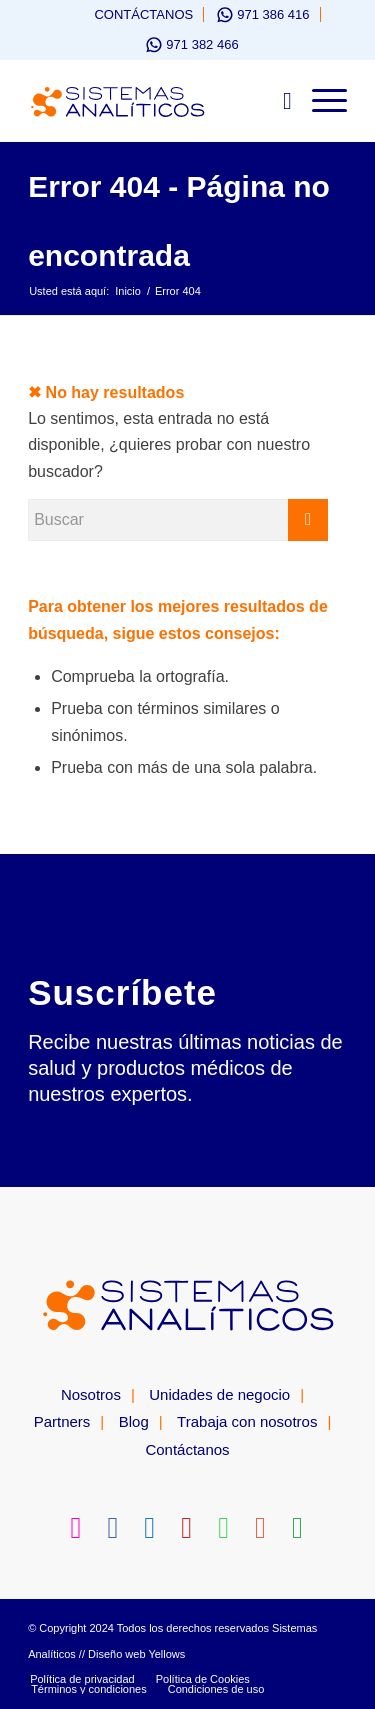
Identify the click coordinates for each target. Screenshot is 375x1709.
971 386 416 (273, 14)
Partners (62, 1421)
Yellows (166, 1654)
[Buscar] (277, 101)
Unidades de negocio (219, 1394)
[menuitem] (134, 14)
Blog (134, 1421)
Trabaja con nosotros (247, 1421)
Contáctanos (143, 14)
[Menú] (319, 101)
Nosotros (91, 1394)
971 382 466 (202, 44)
